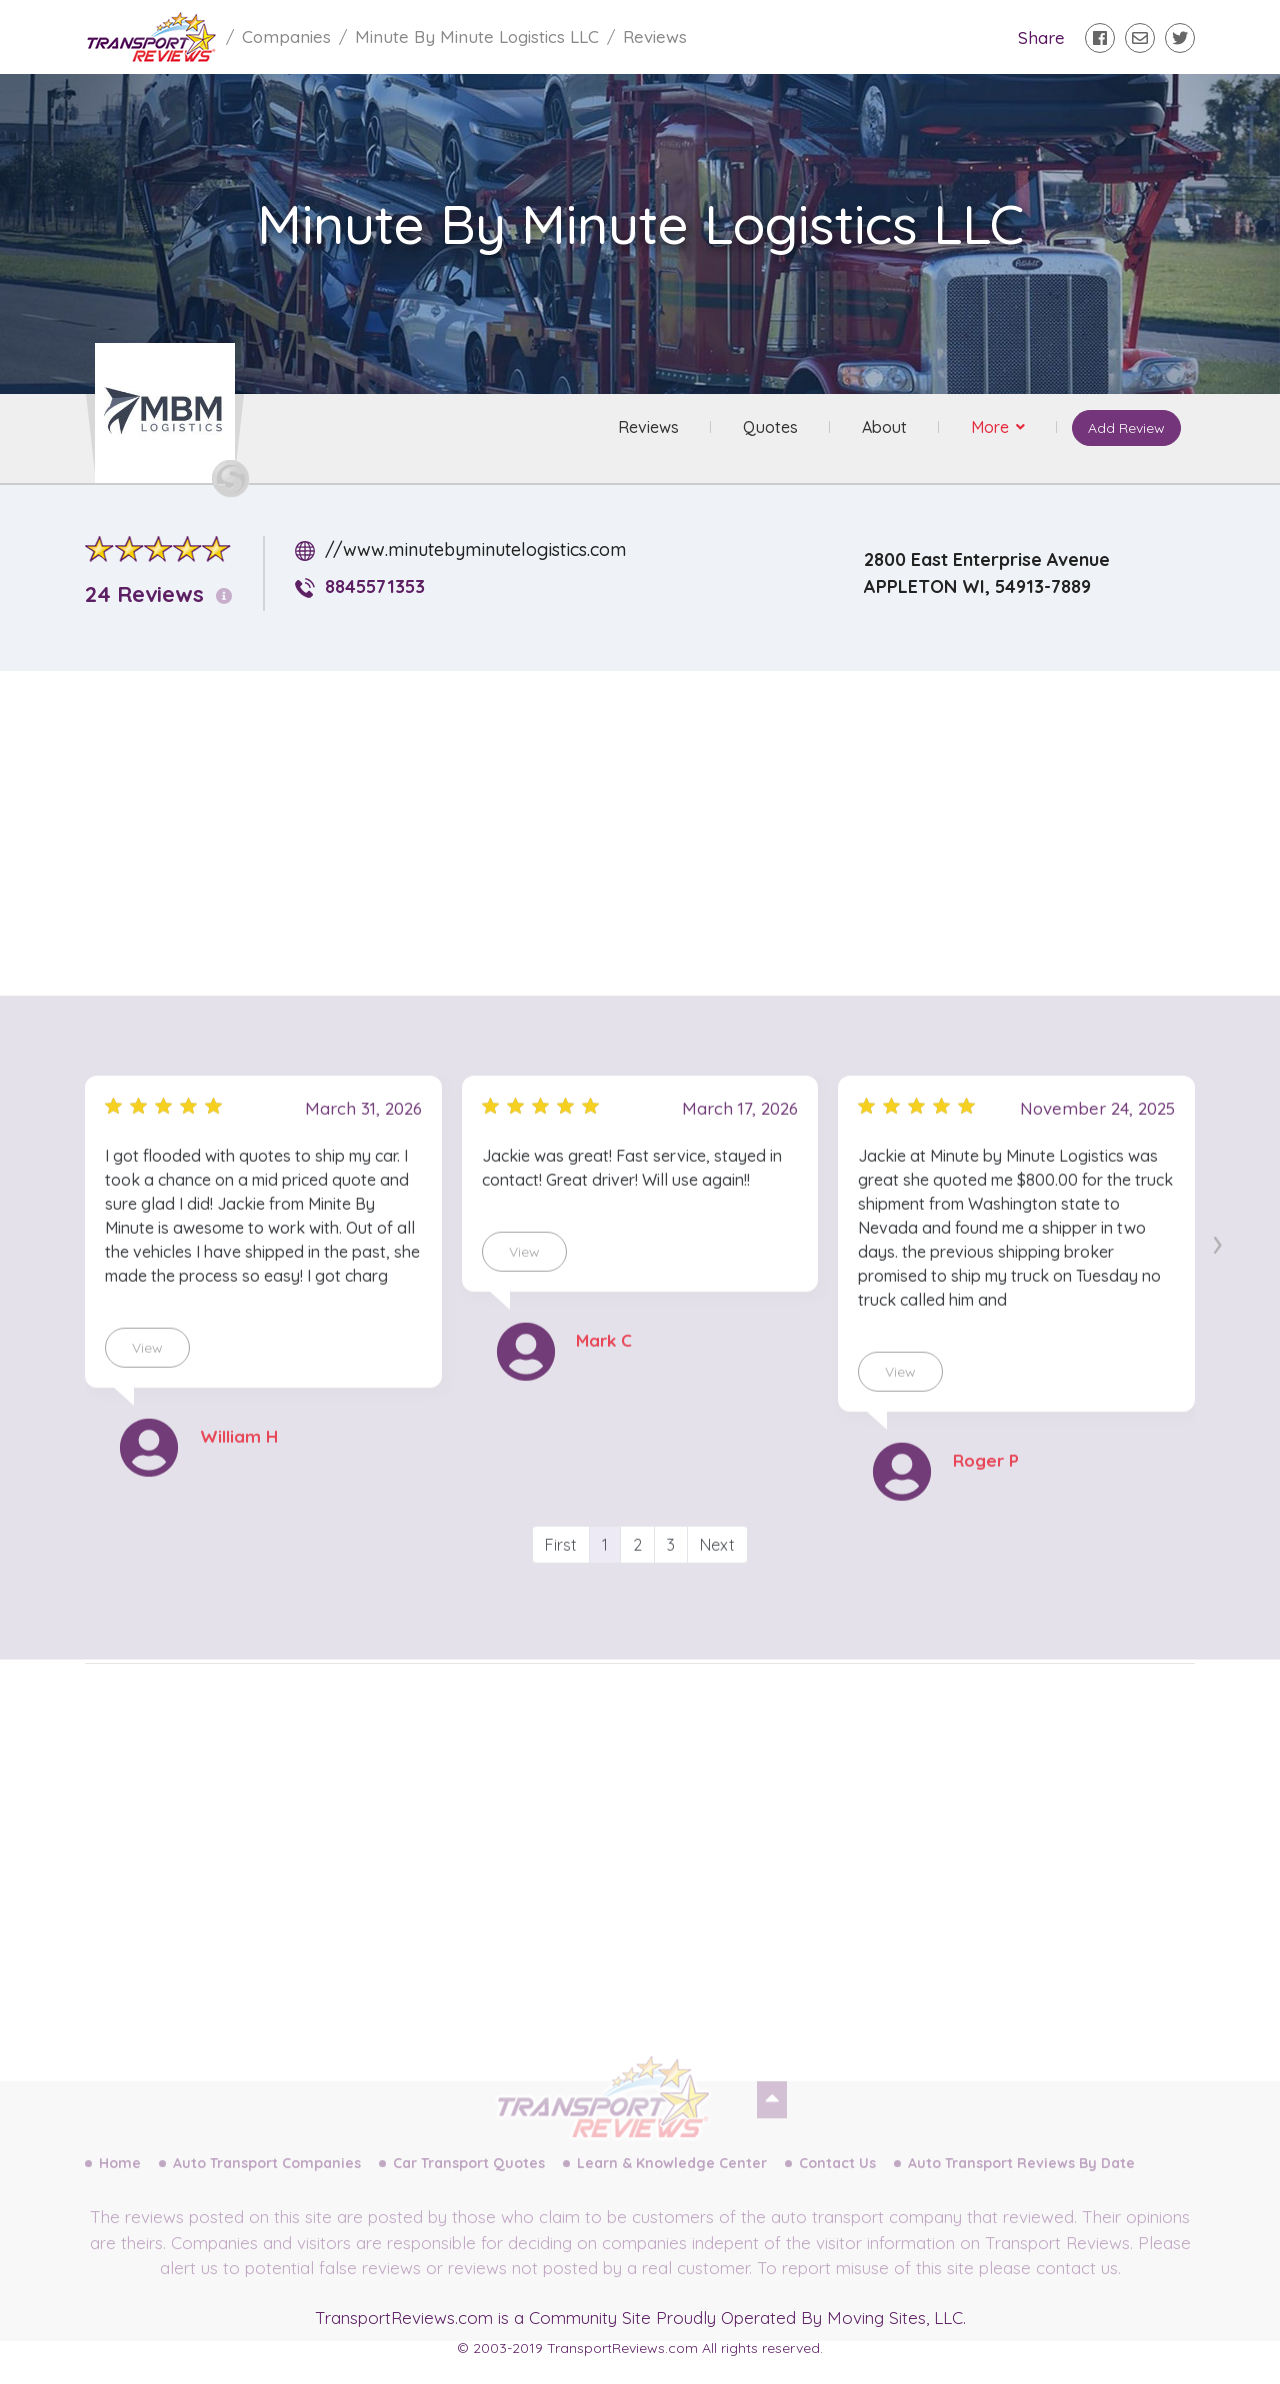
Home (120, 2185)
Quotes (767, 429)
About (881, 429)
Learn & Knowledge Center (672, 2185)
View (147, 1394)
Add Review (1124, 430)
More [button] (989, 429)
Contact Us (837, 2185)
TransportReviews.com (404, 2317)
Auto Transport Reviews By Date (1021, 2185)
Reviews (645, 429)
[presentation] (1217, 1287)
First (561, 1591)
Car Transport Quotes (469, 2185)
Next (717, 1591)
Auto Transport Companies (267, 2185)
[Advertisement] (656, 827)
